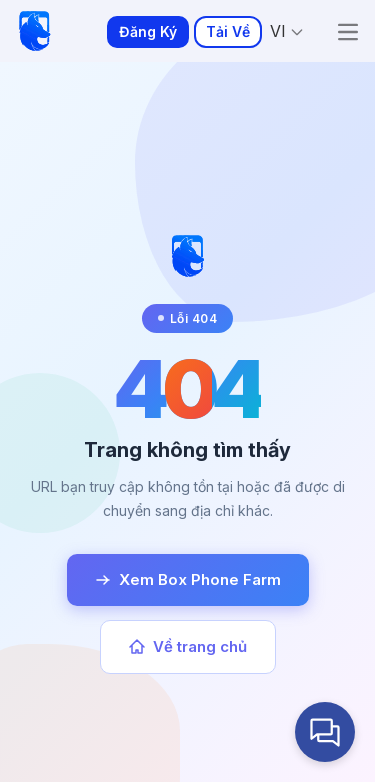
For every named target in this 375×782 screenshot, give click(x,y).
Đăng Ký (148, 31)
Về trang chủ (188, 646)
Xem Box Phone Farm (188, 579)
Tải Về (228, 31)
